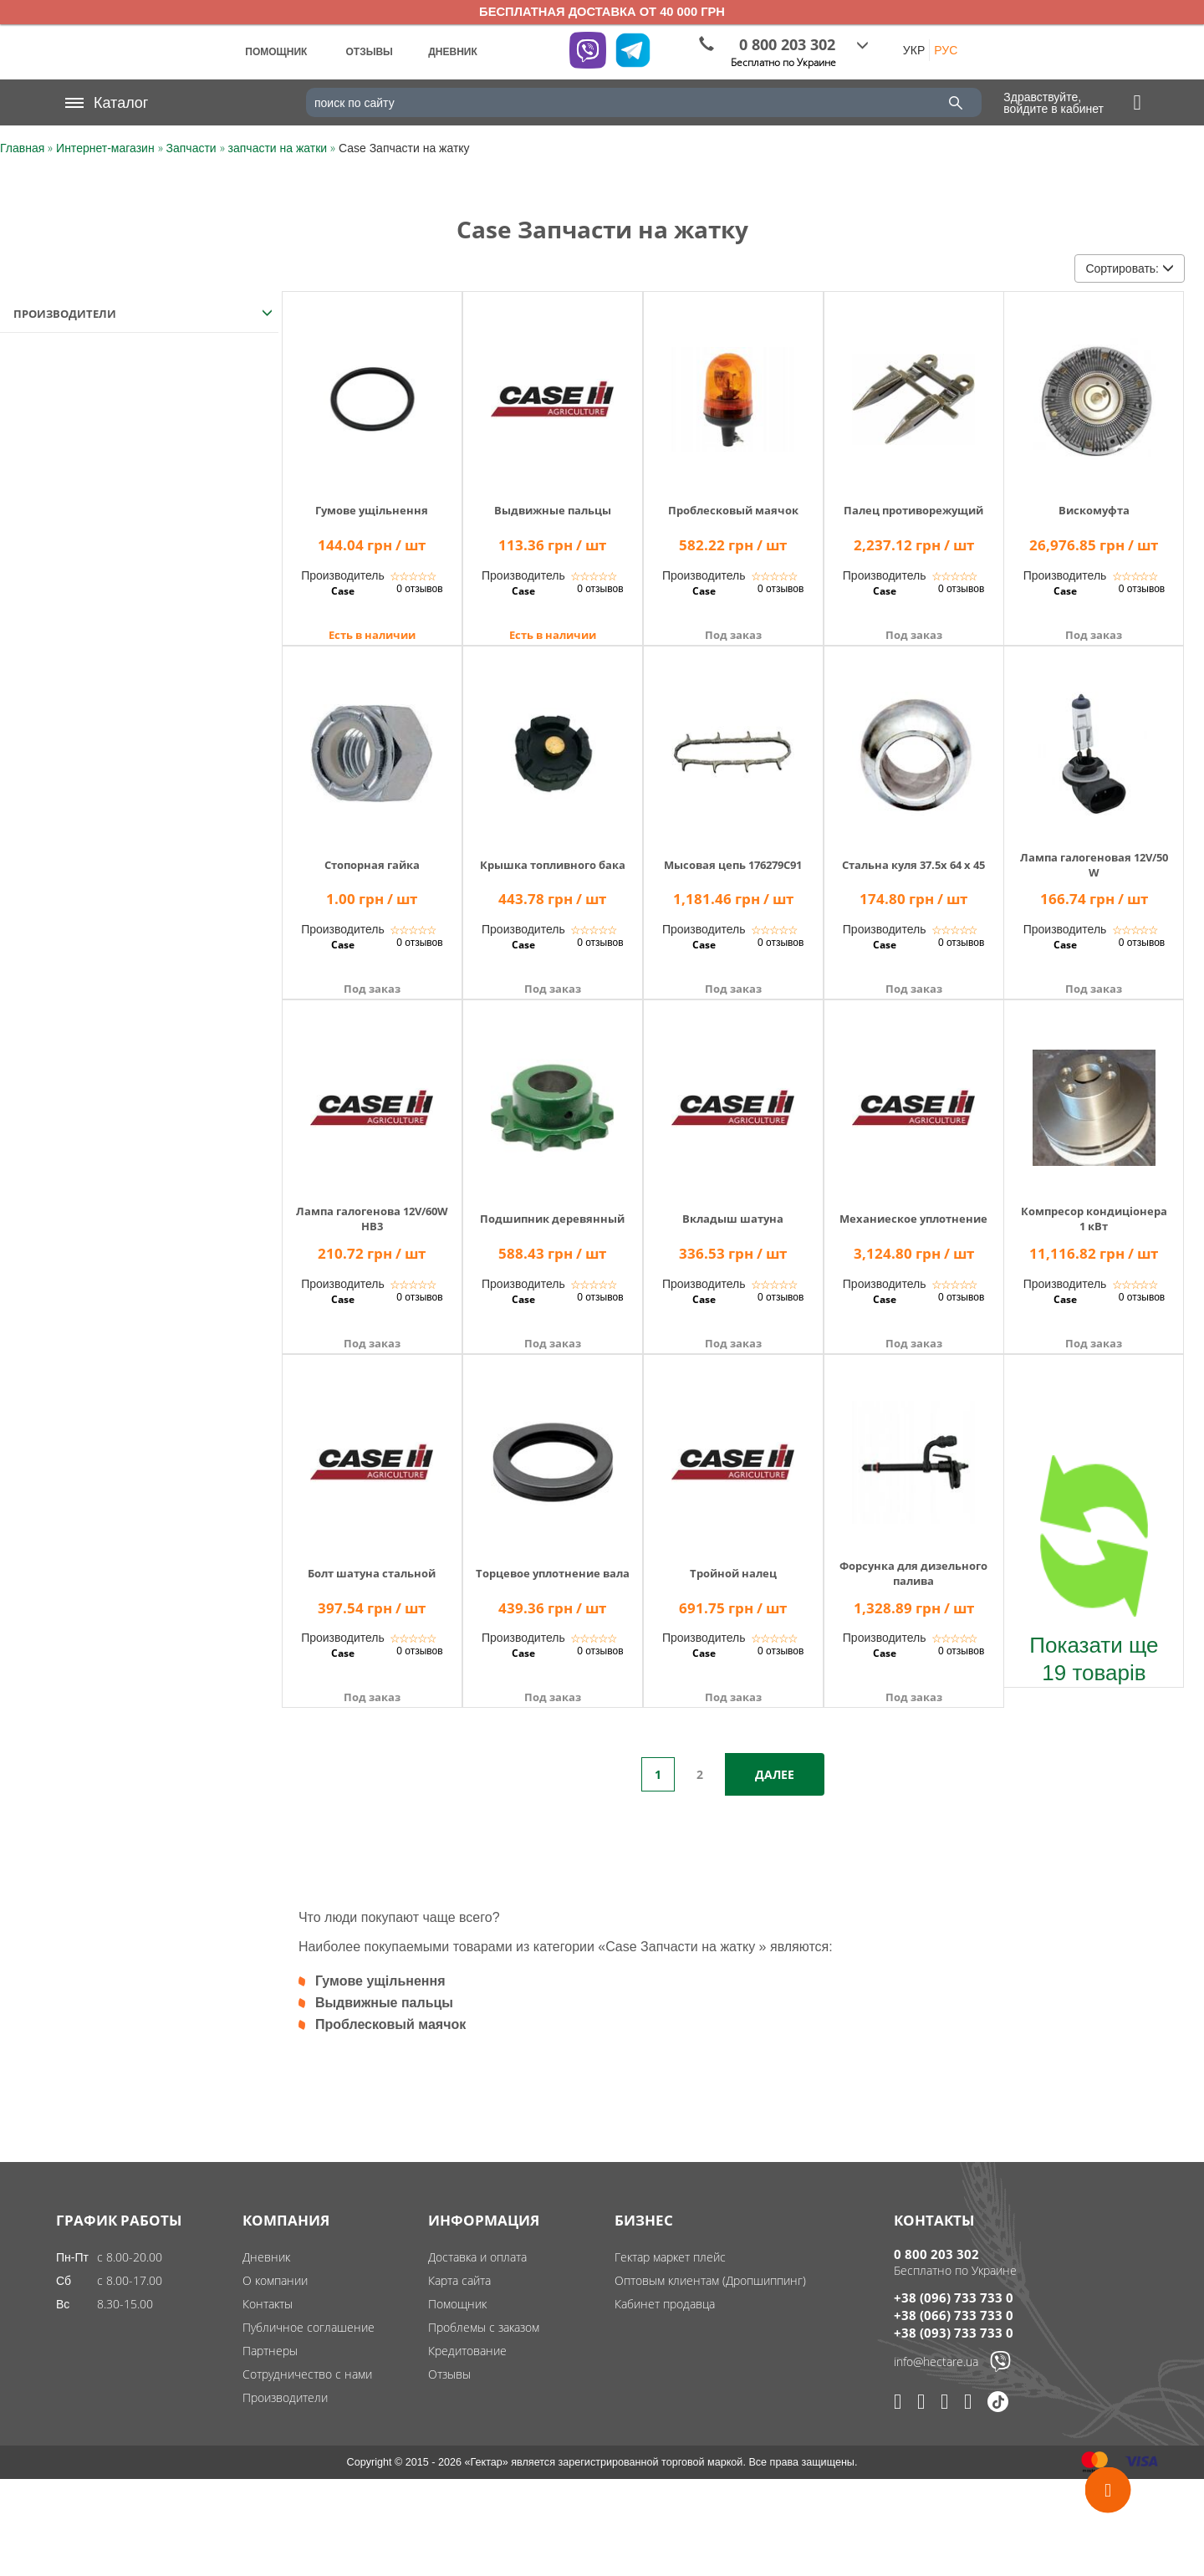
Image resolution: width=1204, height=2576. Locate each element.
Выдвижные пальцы (552, 510)
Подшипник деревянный (552, 1218)
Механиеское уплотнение (913, 1218)
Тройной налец (733, 1573)
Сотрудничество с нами (307, 2374)
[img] (371, 387)
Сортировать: (1129, 268)
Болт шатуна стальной (372, 1573)
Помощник (457, 2304)
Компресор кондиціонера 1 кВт (1094, 1219)
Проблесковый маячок (733, 510)
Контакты (267, 2304)
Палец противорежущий (913, 510)
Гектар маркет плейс (670, 2257)
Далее (774, 1774)
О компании (275, 2280)
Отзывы (449, 2374)
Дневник (266, 2257)
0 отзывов (419, 589)
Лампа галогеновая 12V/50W (1094, 865)
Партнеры (270, 2351)
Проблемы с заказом (483, 2327)
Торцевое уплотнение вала (553, 1573)
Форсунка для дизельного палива (913, 1573)
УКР (914, 50)
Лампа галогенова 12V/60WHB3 (372, 1219)
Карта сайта (459, 2280)
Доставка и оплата (477, 2257)
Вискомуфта (1094, 510)
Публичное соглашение (308, 2327)
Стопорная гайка (372, 864)
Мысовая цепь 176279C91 (733, 864)
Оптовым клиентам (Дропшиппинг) (710, 2280)
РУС (945, 50)
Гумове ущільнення (371, 510)
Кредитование (467, 2351)
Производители (285, 2397)
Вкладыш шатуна (732, 1218)
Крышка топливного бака (552, 864)
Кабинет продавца (665, 2304)
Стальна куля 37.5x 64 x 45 (913, 864)
